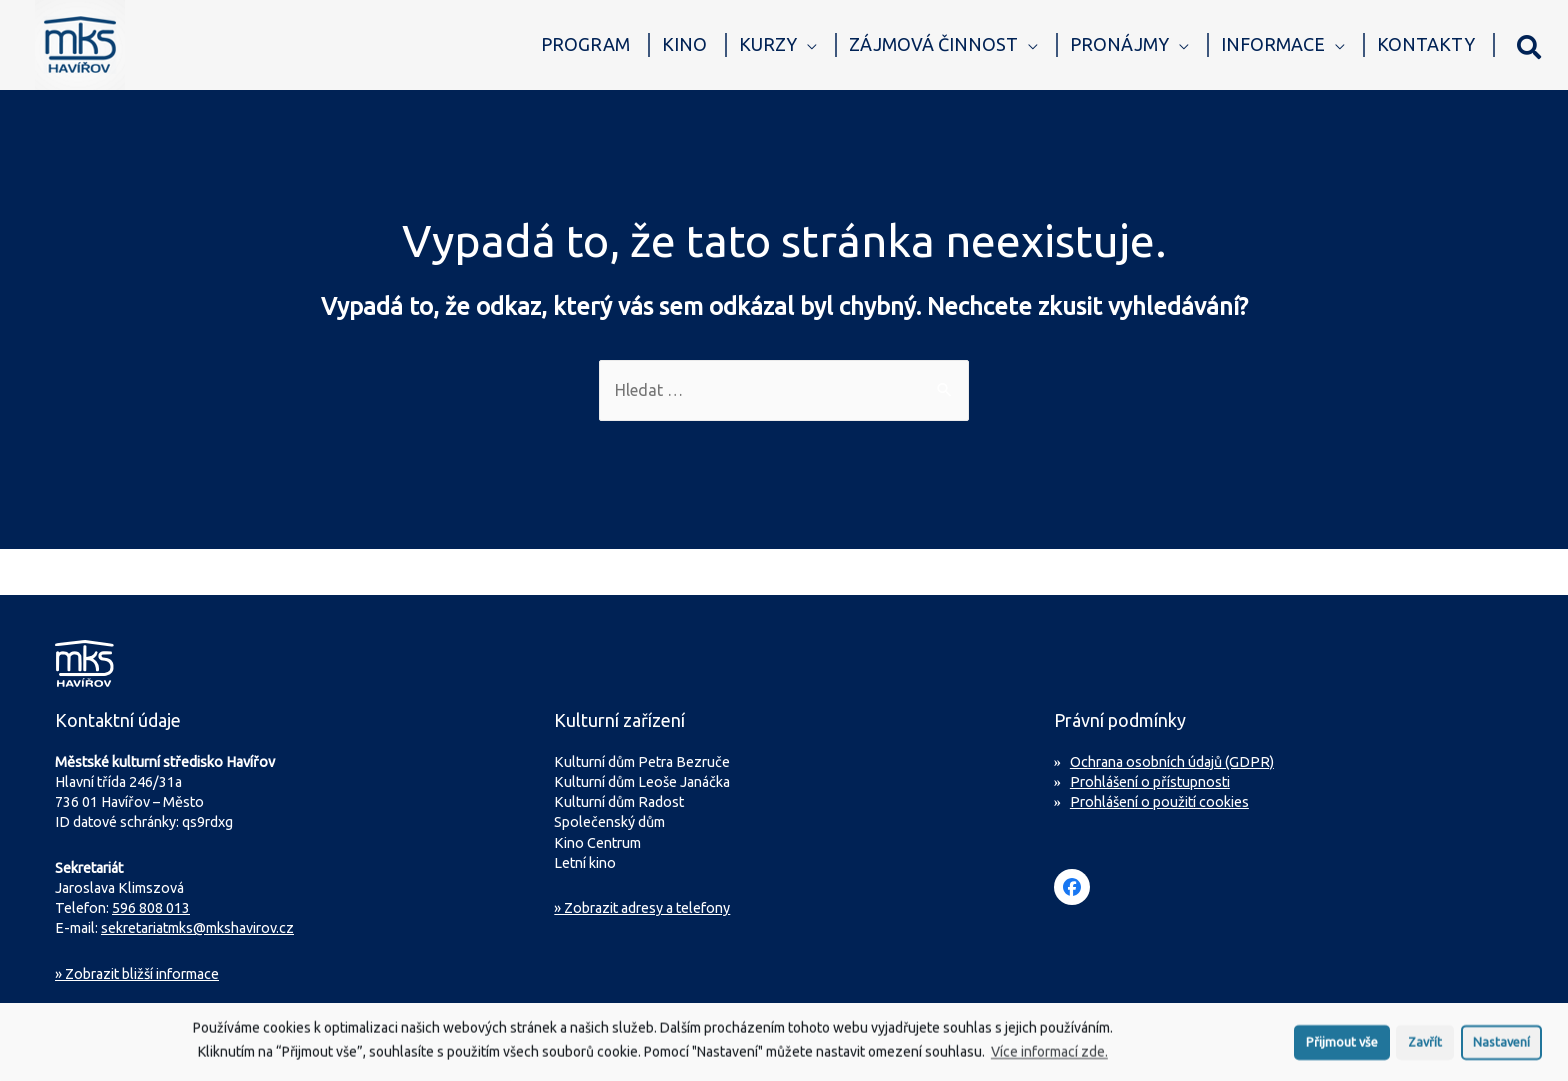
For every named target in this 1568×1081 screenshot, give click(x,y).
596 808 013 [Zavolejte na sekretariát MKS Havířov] (151, 908)
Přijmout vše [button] (1342, 1046)
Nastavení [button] (1501, 1046)
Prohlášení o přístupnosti (1150, 782)
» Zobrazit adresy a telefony (642, 908)
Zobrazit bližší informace (137, 974)
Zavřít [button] (1425, 1046)
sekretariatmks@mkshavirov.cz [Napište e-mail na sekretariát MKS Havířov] (197, 928)
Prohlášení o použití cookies (1159, 802)
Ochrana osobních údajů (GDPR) (1172, 762)
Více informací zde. (1049, 1056)
